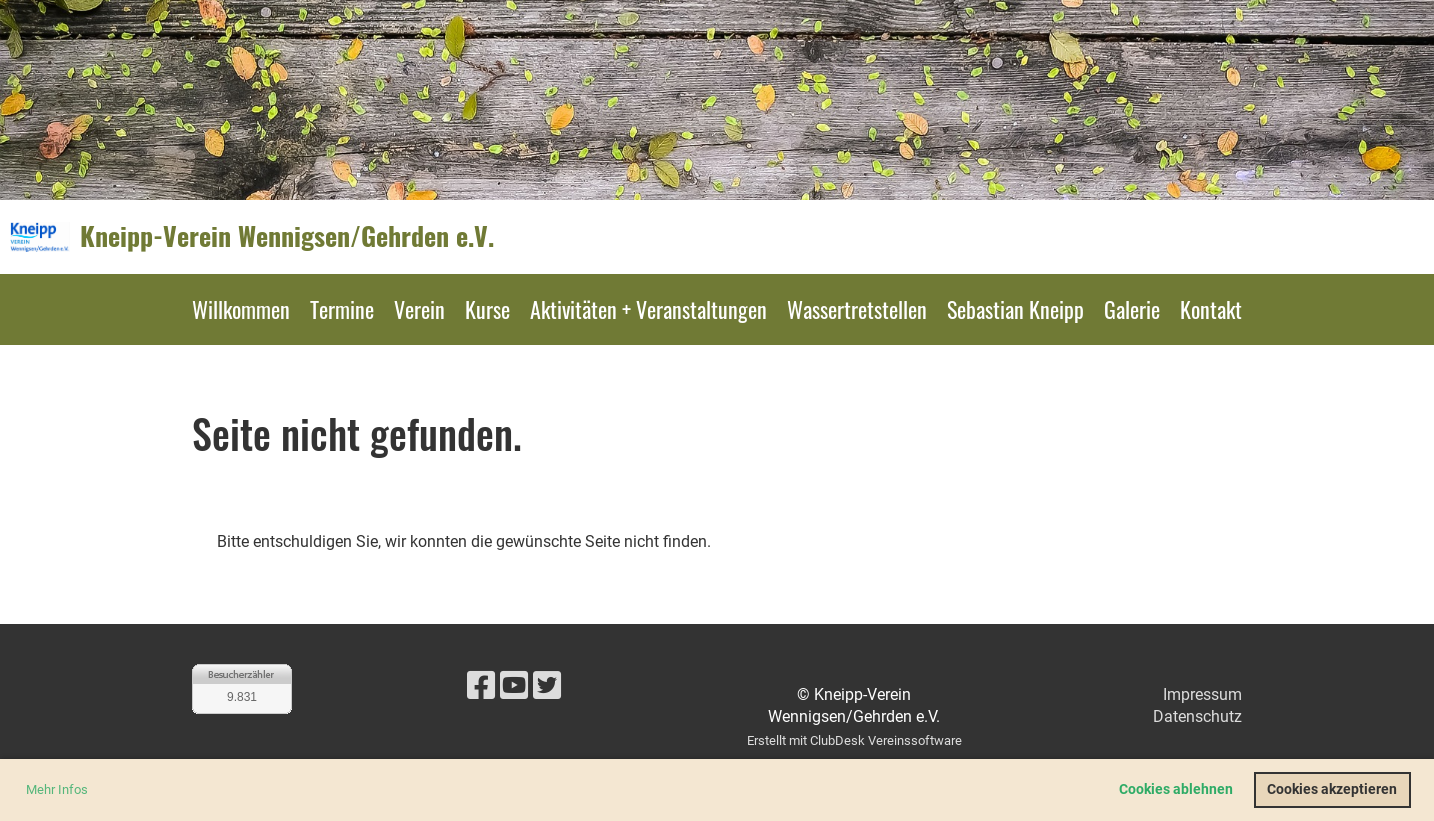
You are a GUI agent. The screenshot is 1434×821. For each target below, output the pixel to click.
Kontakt (1211, 309)
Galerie (1132, 309)
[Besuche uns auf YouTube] (514, 686)
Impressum (1202, 694)
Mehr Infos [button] (57, 789)
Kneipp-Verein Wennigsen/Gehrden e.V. (287, 236)
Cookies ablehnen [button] (1176, 789)
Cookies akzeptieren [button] (1332, 789)
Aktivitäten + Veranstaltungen (648, 309)
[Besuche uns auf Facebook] (481, 686)
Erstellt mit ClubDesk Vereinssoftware (854, 740)
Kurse (487, 309)
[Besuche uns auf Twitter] (547, 686)
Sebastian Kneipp (1015, 309)
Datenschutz (1197, 716)
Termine (342, 309)
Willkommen (241, 309)
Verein (419, 309)
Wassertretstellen (857, 309)
